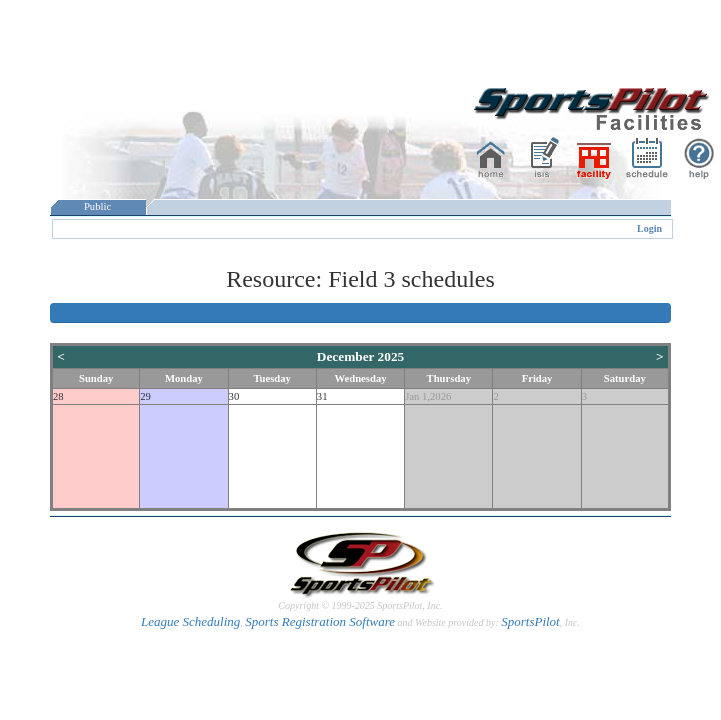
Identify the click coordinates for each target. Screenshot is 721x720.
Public (98, 206)
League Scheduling (190, 621)
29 (145, 396)
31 (322, 396)
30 (234, 396)
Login (649, 228)
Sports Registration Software (320, 621)
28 (58, 396)
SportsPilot (530, 621)
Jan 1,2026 (428, 396)
